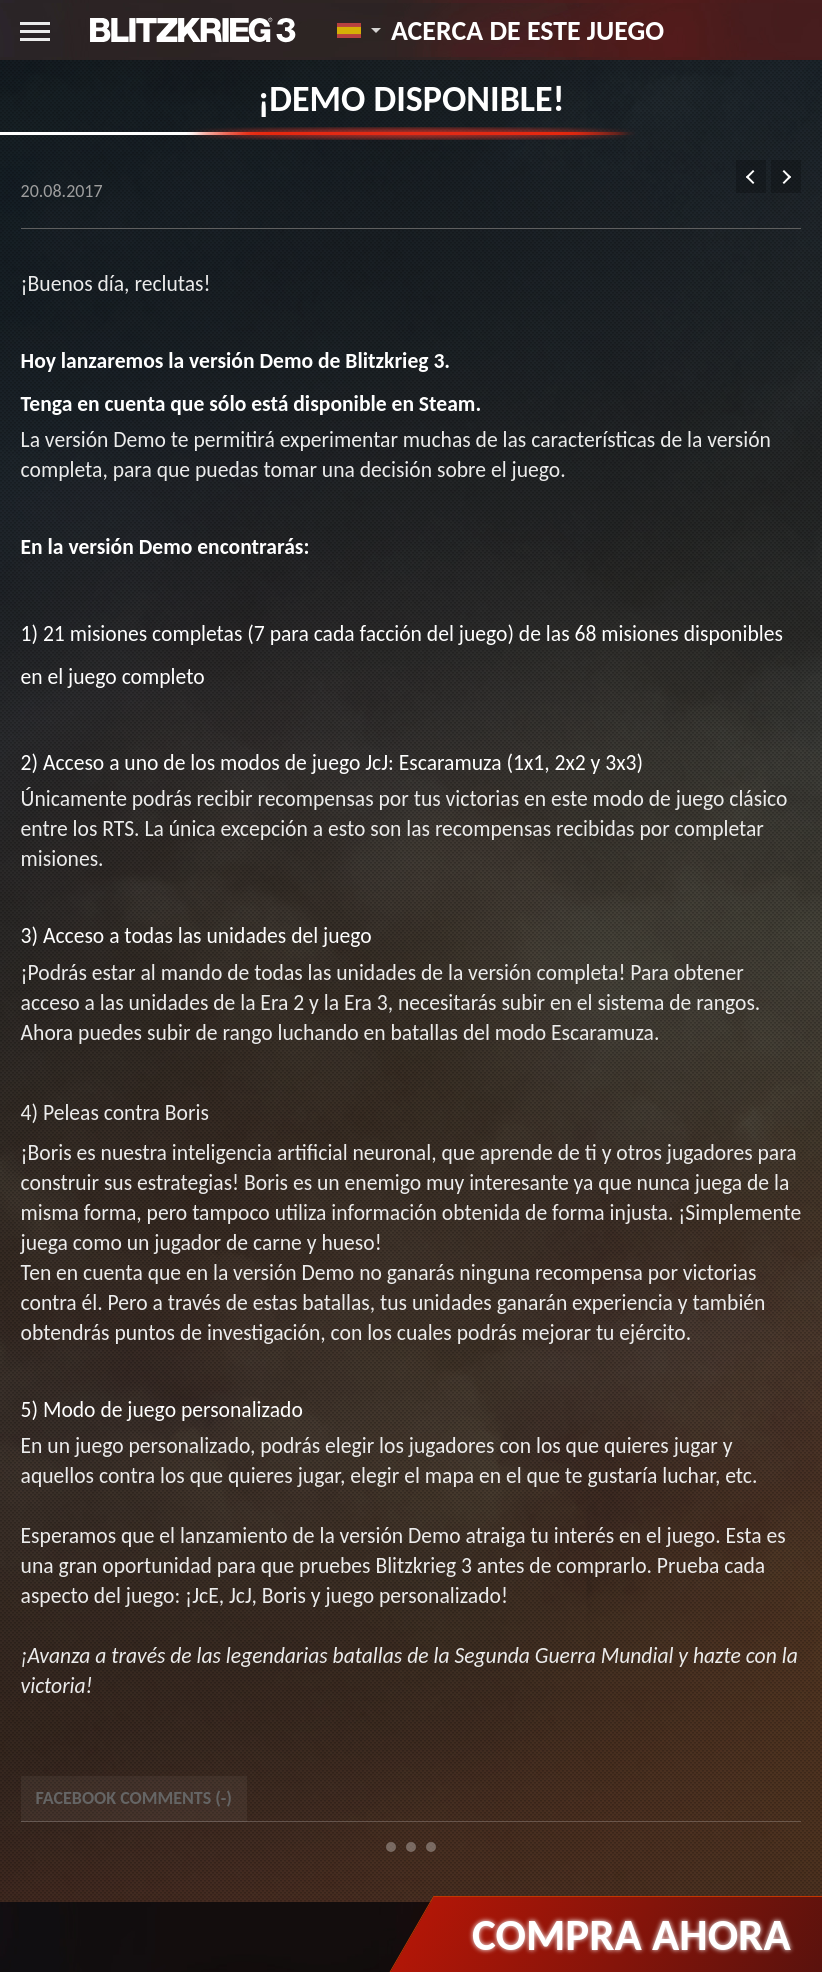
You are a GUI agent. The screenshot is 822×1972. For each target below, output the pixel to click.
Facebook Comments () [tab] (134, 1798)
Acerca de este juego (527, 30)
